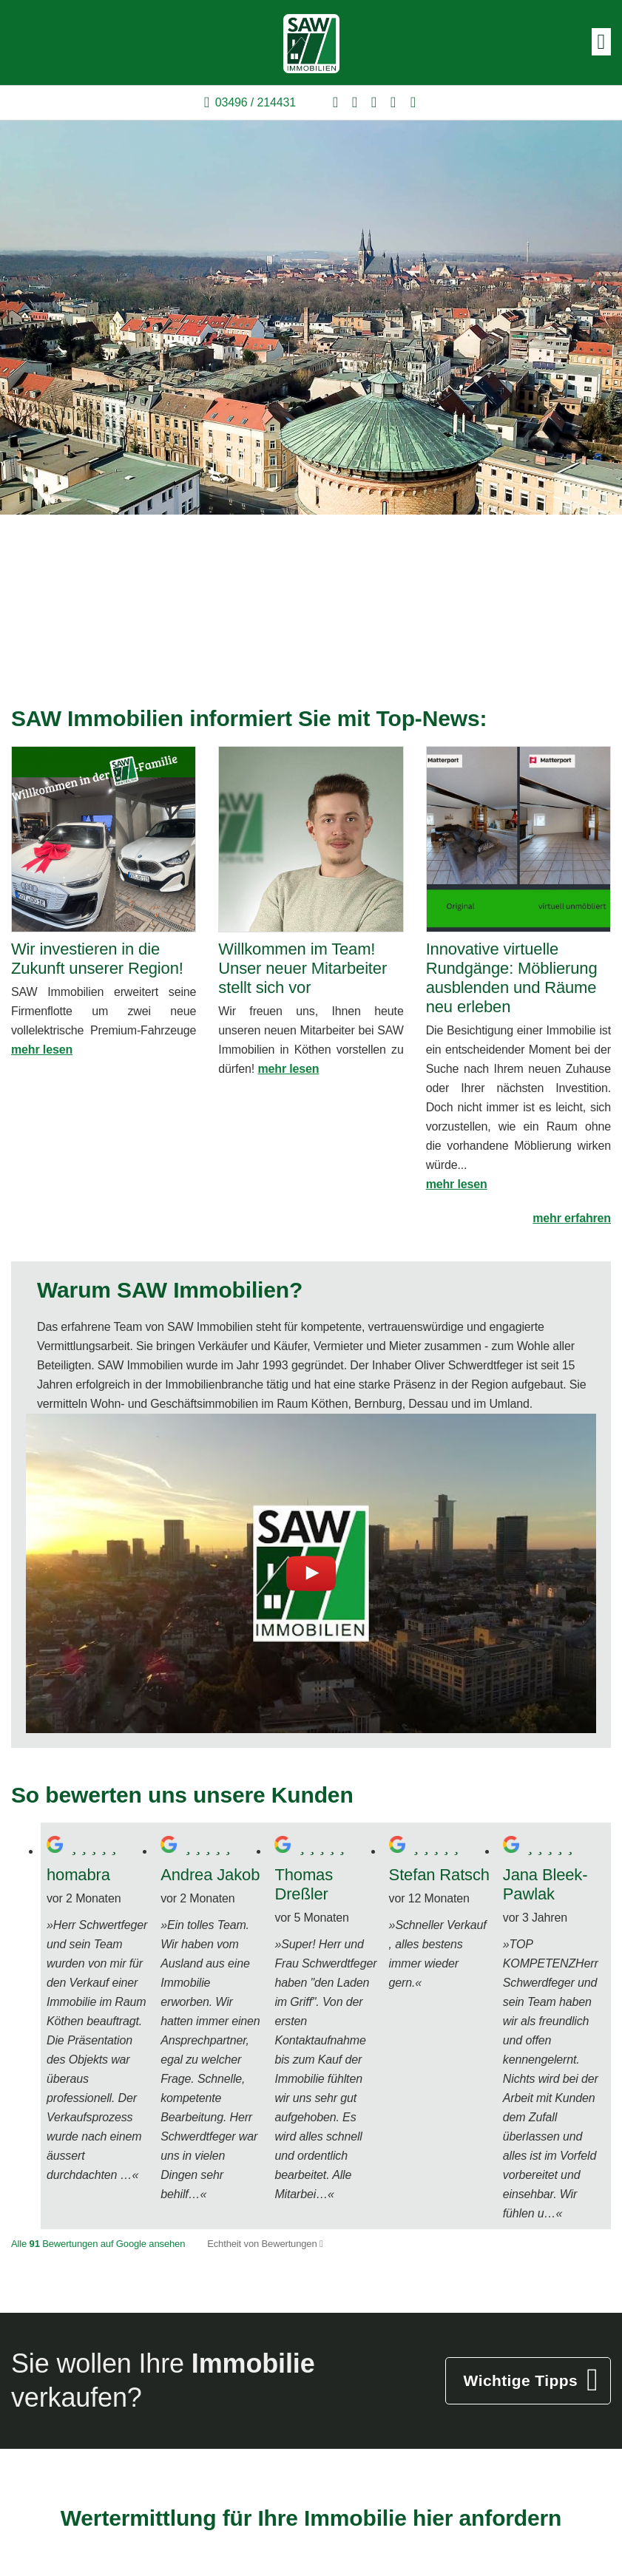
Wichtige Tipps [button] (521, 2380)
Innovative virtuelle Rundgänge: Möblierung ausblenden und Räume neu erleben (512, 978)
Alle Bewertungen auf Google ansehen (98, 2243)
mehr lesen (41, 1049)
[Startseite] (311, 42)
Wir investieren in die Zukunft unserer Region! (97, 958)
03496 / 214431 (255, 102)
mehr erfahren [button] (572, 1218)
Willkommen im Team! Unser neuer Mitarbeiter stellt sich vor (302, 968)
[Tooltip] (321, 2244)
